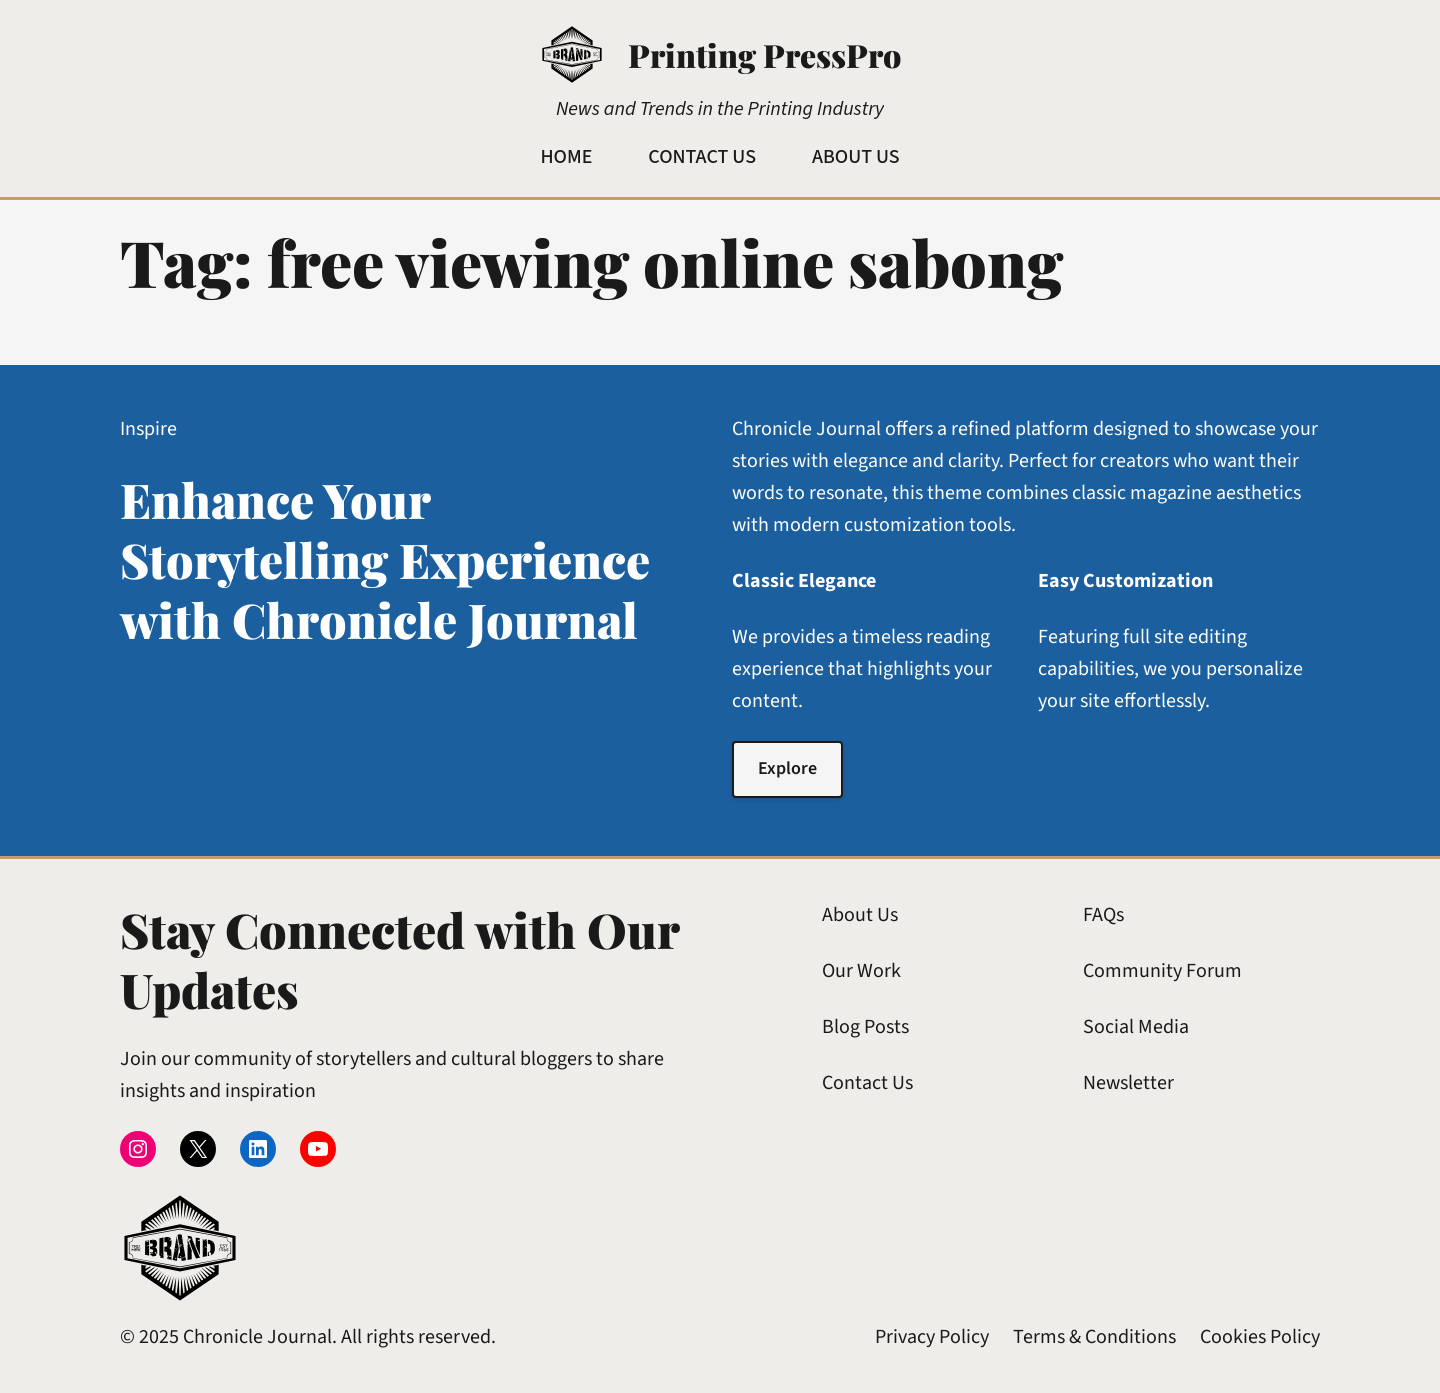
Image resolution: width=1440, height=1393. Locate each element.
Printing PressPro (764, 54)
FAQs (1103, 915)
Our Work (861, 971)
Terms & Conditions (1094, 1337)
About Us (860, 915)
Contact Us (867, 1083)
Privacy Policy (932, 1337)
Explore (787, 768)
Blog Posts (865, 1027)
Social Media (1136, 1027)
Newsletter (1128, 1083)
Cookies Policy (1260, 1337)
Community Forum (1162, 971)
